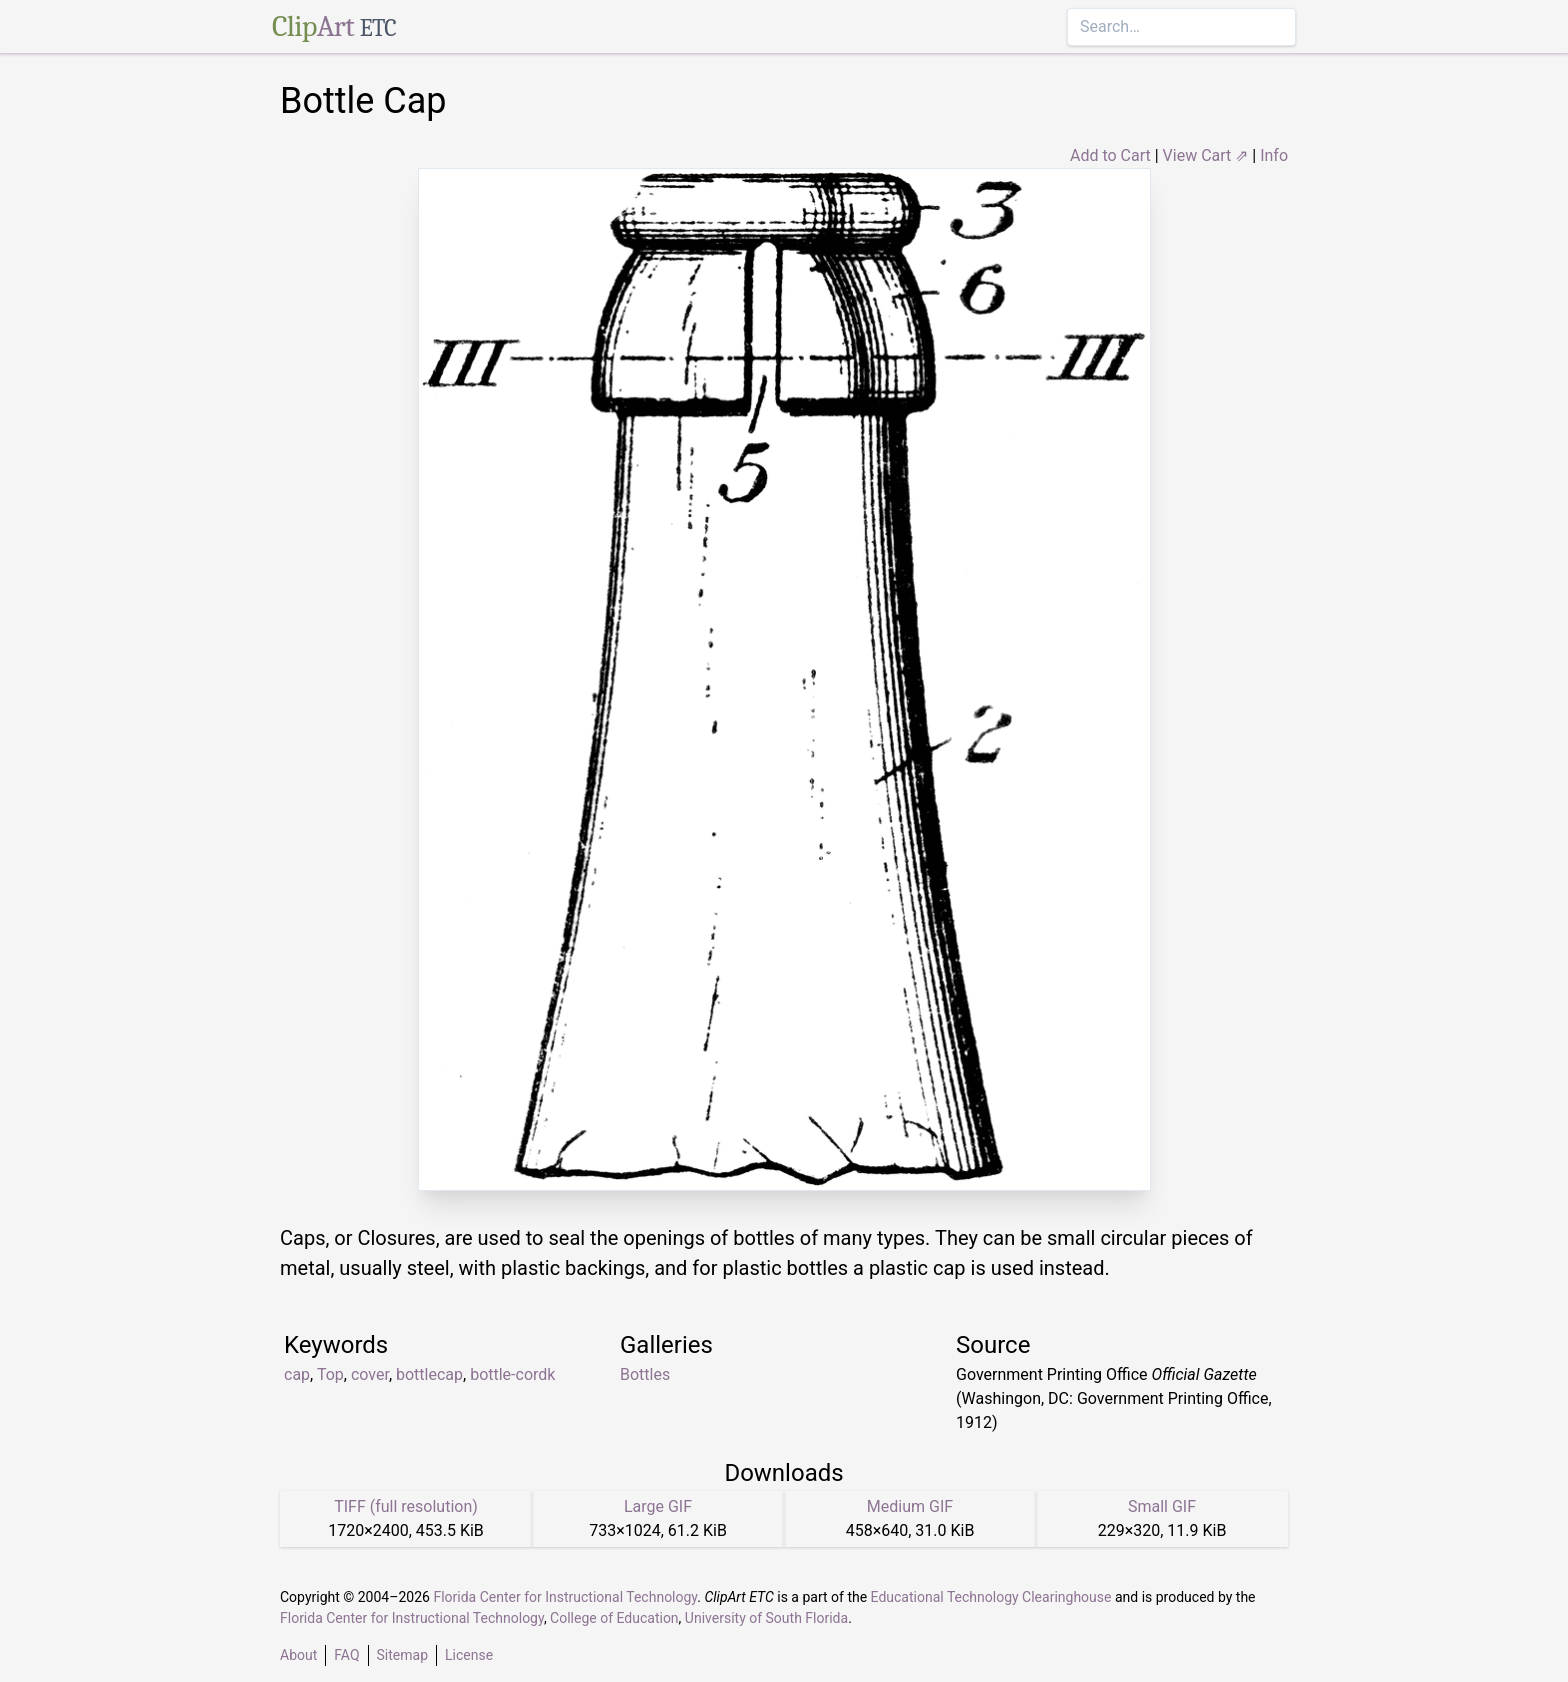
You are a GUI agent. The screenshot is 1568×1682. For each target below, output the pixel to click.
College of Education (614, 1618)
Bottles (645, 1374)
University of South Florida (766, 1618)
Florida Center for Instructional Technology (565, 1597)
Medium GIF (910, 1506)
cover (370, 1374)
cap (297, 1374)
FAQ (346, 1655)
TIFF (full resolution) (406, 1506)
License (469, 1655)
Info (1274, 155)
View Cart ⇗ (1206, 155)
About (298, 1655)
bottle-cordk (512, 1374)
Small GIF (1162, 1506)
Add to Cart (1110, 155)
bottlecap (429, 1374)
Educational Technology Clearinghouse (991, 1597)
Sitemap (402, 1655)
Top (330, 1374)
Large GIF (658, 1506)
